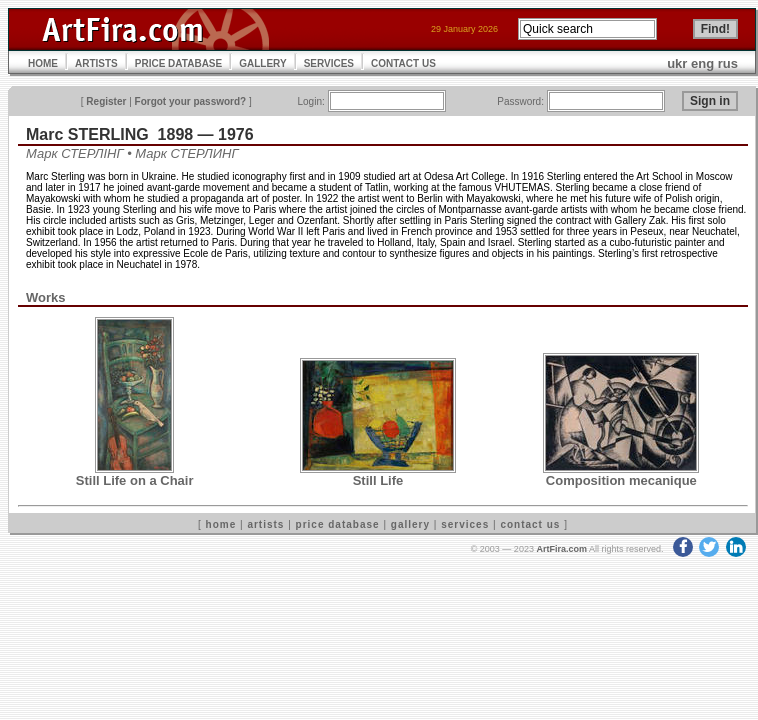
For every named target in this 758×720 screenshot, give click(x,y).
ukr (677, 63)
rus (728, 63)
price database (338, 524)
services (465, 524)
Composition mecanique (621, 480)
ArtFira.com (561, 549)
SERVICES (329, 63)
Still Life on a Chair (135, 480)
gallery (410, 524)
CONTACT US (403, 63)
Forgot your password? (191, 101)
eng (702, 63)
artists (265, 524)
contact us (530, 524)
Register (106, 101)
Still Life (378, 480)
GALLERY (262, 63)
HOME (43, 63)
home (221, 524)
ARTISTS (96, 63)
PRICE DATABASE (178, 63)
